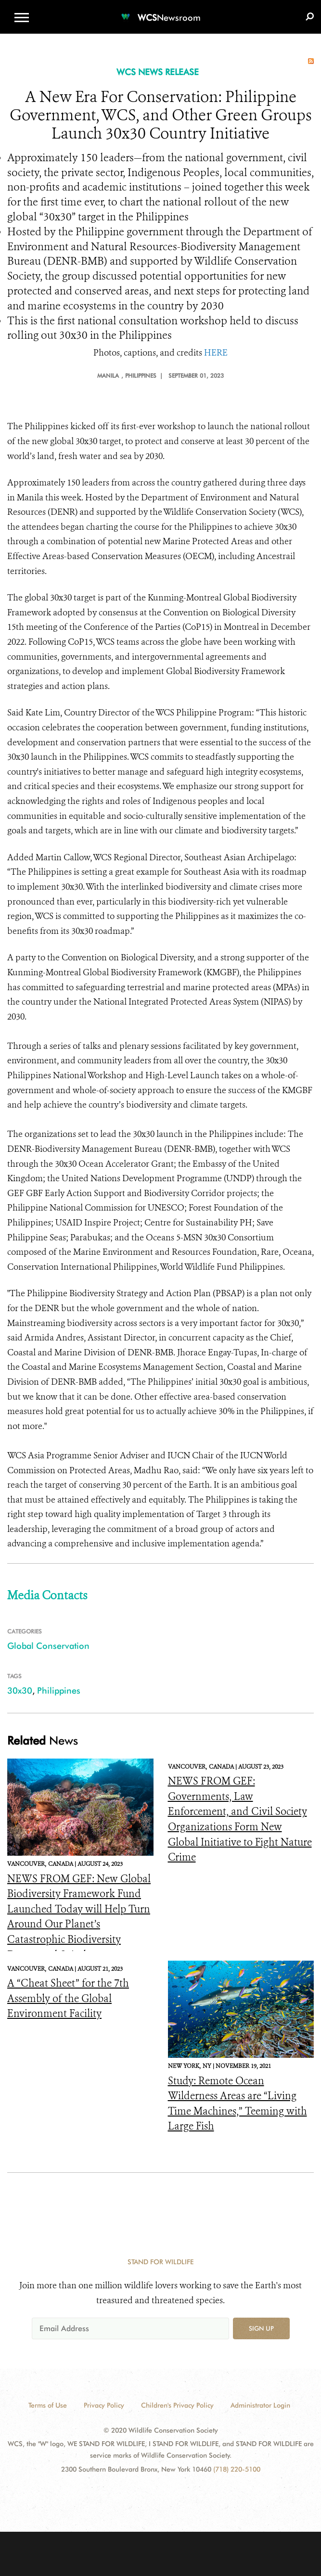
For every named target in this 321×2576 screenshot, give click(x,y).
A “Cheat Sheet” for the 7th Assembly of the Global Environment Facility (68, 1998)
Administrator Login (260, 2405)
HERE (216, 352)
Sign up (261, 2328)
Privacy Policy (104, 2405)
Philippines (58, 1690)
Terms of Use (47, 2405)
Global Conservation (48, 1646)
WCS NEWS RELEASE (157, 72)
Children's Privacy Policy (177, 2405)
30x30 (19, 1690)
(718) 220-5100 (236, 2469)
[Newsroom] (161, 12)
